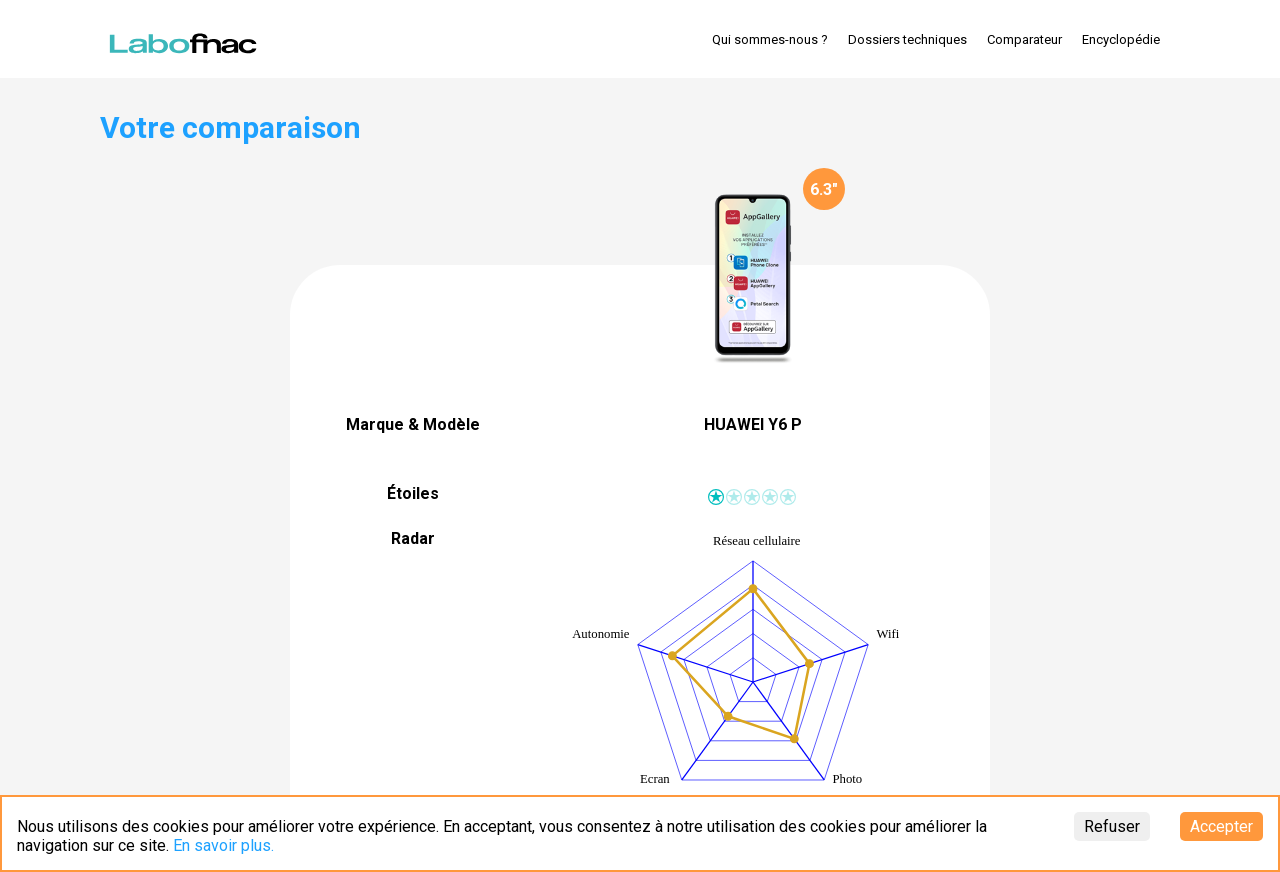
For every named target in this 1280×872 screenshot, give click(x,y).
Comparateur (1024, 39)
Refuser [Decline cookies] (1112, 826)
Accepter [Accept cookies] (1221, 826)
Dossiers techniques (907, 39)
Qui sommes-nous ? (770, 39)
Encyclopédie (1121, 39)
